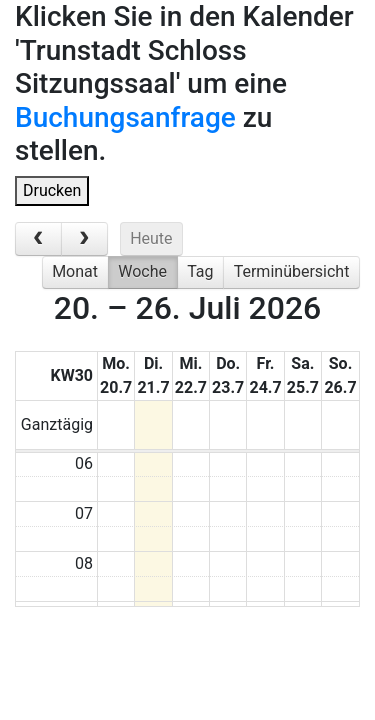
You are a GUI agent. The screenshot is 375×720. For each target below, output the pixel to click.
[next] (84, 239)
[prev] (38, 239)
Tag (200, 271)
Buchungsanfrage (125, 117)
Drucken (52, 190)
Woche (142, 271)
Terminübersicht (292, 271)
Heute (151, 238)
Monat (75, 271)
